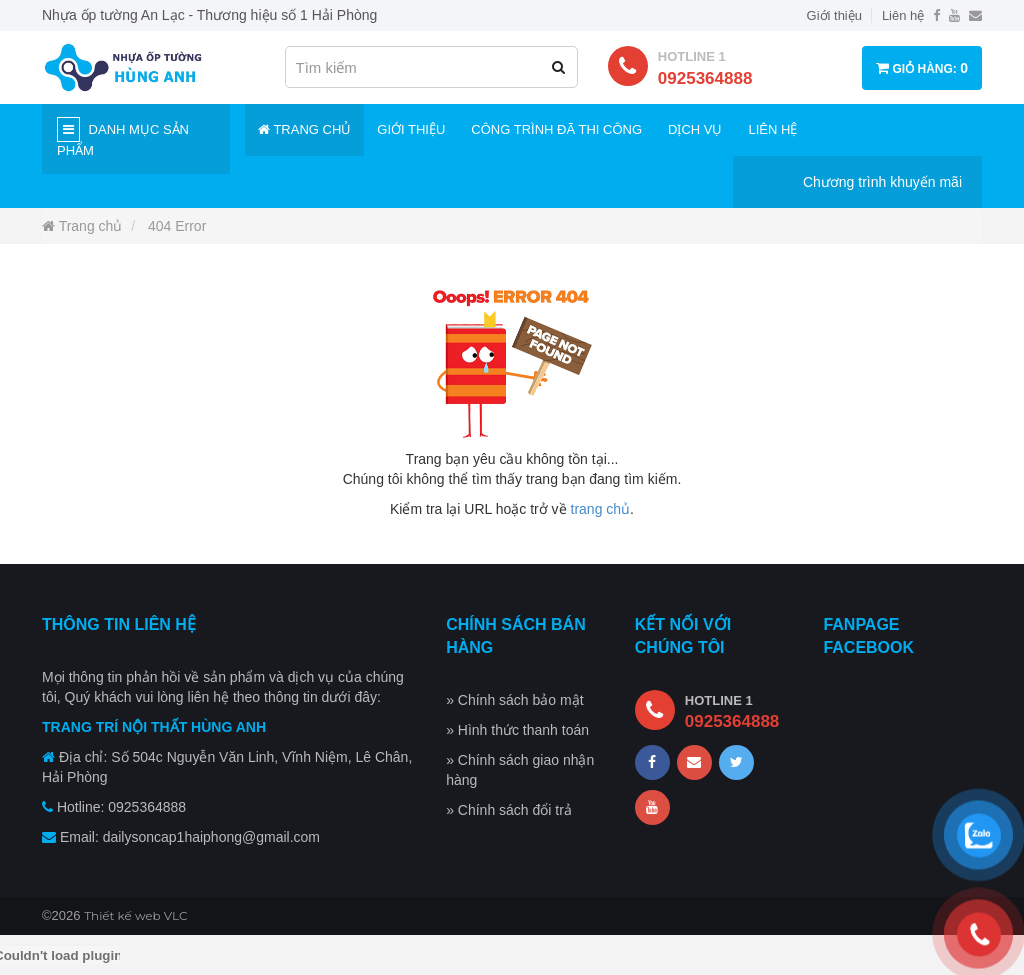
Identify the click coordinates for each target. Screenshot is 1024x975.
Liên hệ (903, 15)
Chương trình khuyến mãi (882, 182)
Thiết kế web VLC (135, 915)
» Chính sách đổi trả (509, 810)
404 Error (177, 226)
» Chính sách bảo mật (514, 700)
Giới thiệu (834, 15)
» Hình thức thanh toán (517, 730)
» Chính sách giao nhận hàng (520, 770)
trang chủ (601, 509)
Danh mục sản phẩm (123, 137)
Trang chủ (304, 129)
